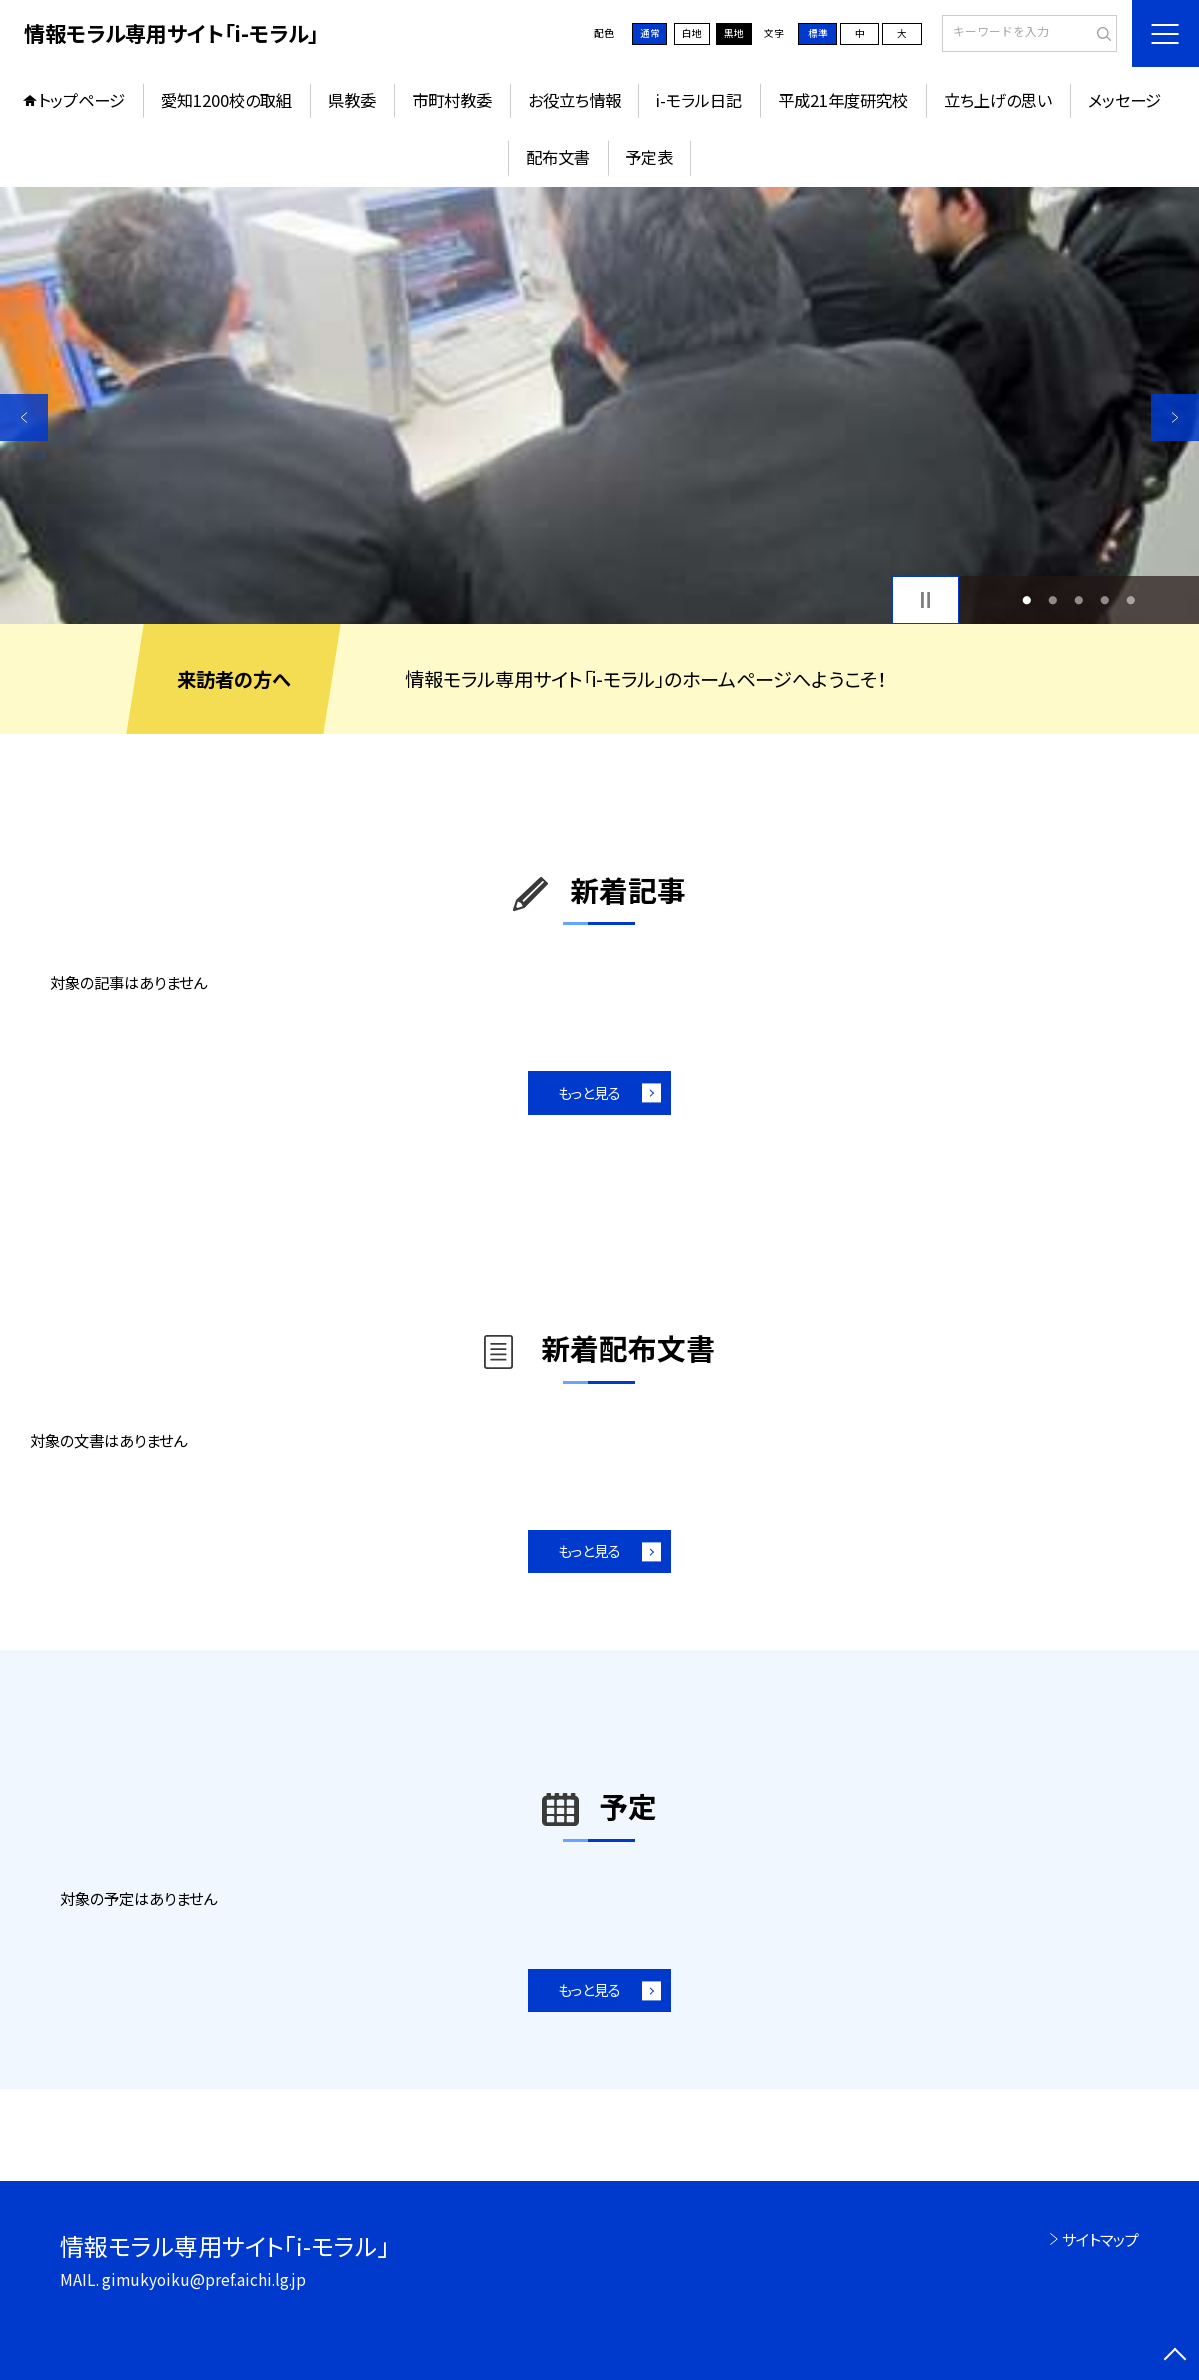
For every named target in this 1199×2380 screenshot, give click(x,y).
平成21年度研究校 (843, 100)
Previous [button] (24, 418)
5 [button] (1131, 600)
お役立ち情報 (574, 100)
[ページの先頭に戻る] (1175, 2356)
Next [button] (1175, 418)
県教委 (352, 100)
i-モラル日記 (699, 100)
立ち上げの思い (998, 100)
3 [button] (1079, 600)
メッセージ (1124, 100)
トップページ (81, 100)
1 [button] (1027, 600)
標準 (818, 33)
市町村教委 (452, 100)
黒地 (734, 33)
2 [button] (1053, 600)
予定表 (649, 157)
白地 (692, 33)
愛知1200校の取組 (226, 100)
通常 (650, 33)
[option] (599, 405)
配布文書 (558, 157)
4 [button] (1105, 600)
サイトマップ (1100, 2239)
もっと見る (589, 1092)
